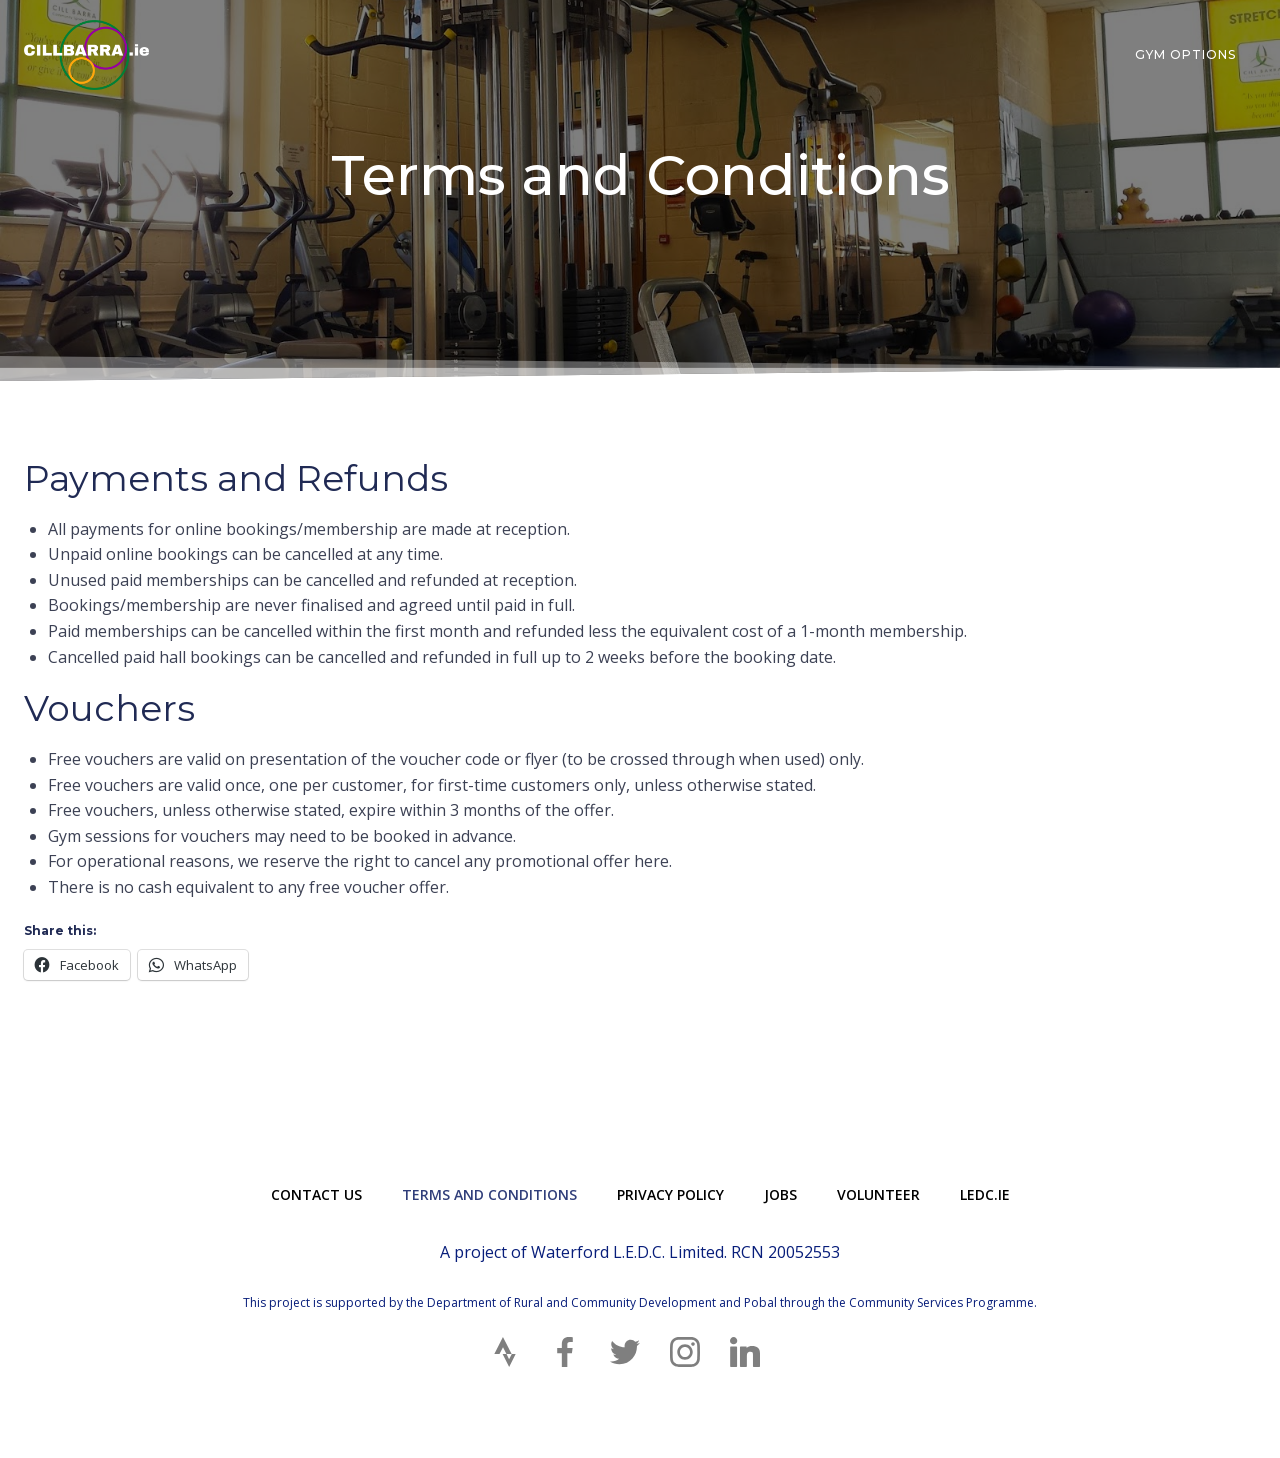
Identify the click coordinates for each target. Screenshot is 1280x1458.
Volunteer (878, 1194)
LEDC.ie (985, 1194)
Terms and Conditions (489, 1194)
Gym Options (1185, 54)
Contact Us (316, 1194)
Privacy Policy (670, 1194)
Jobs (780, 1194)
